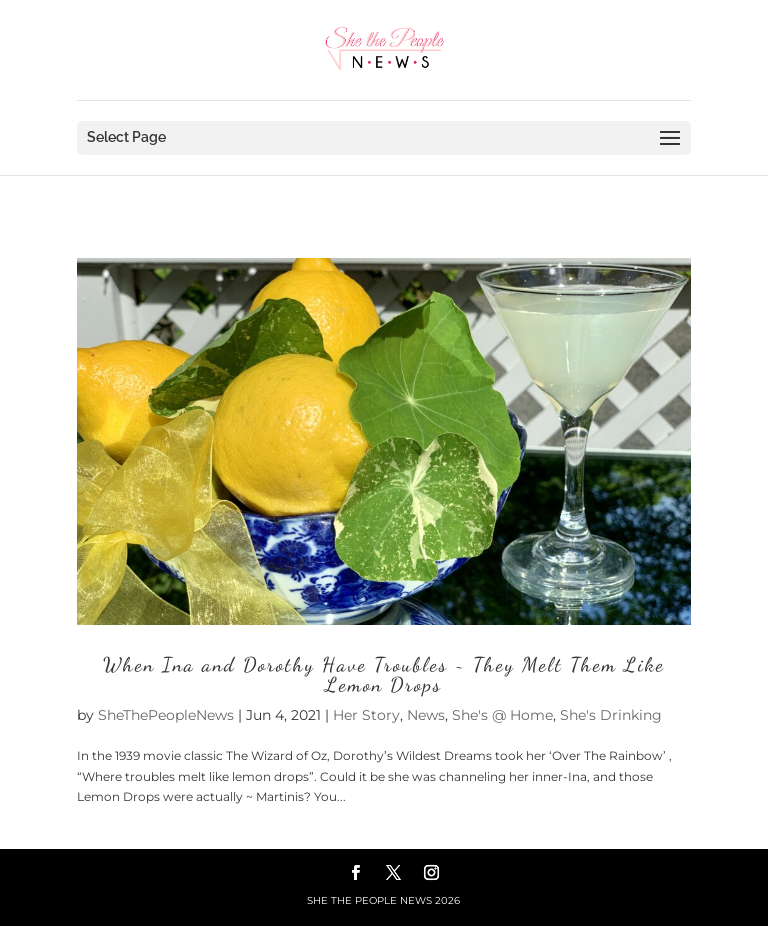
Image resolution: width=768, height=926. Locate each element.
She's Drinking (611, 715)
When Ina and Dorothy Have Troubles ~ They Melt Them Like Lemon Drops (384, 675)
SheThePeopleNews (166, 715)
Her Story (366, 715)
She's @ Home (502, 715)
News (426, 715)
